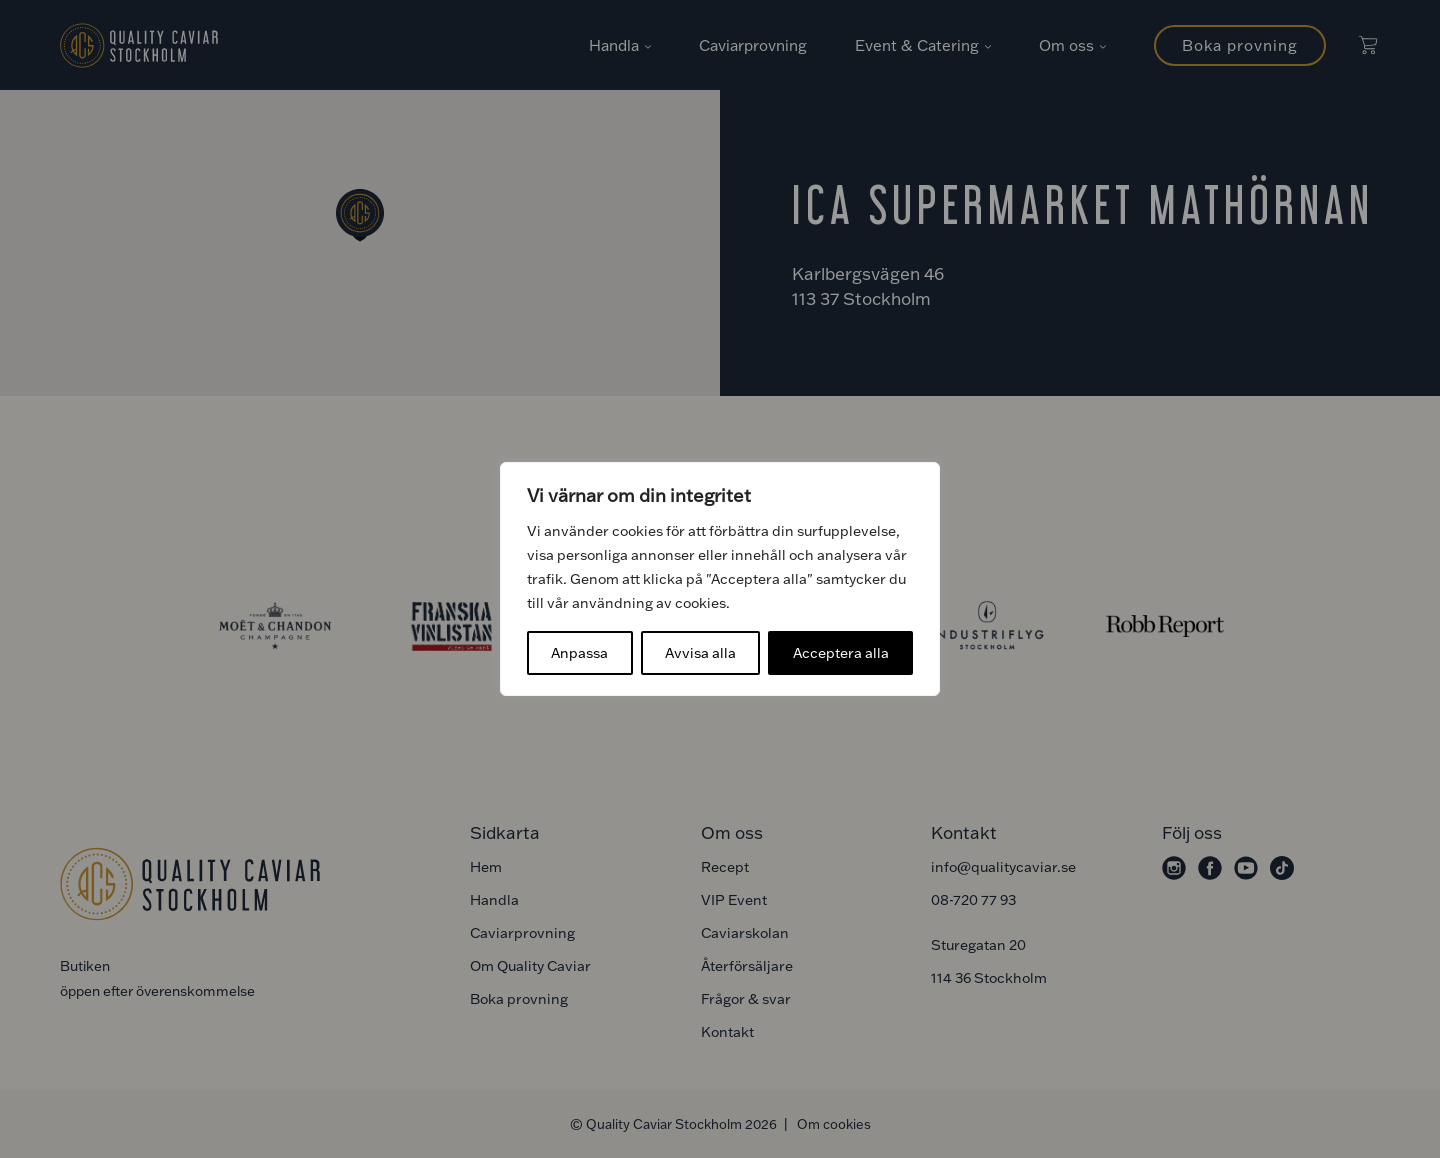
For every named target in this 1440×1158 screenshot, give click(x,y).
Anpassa (579, 652)
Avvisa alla (700, 652)
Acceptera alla (841, 652)
